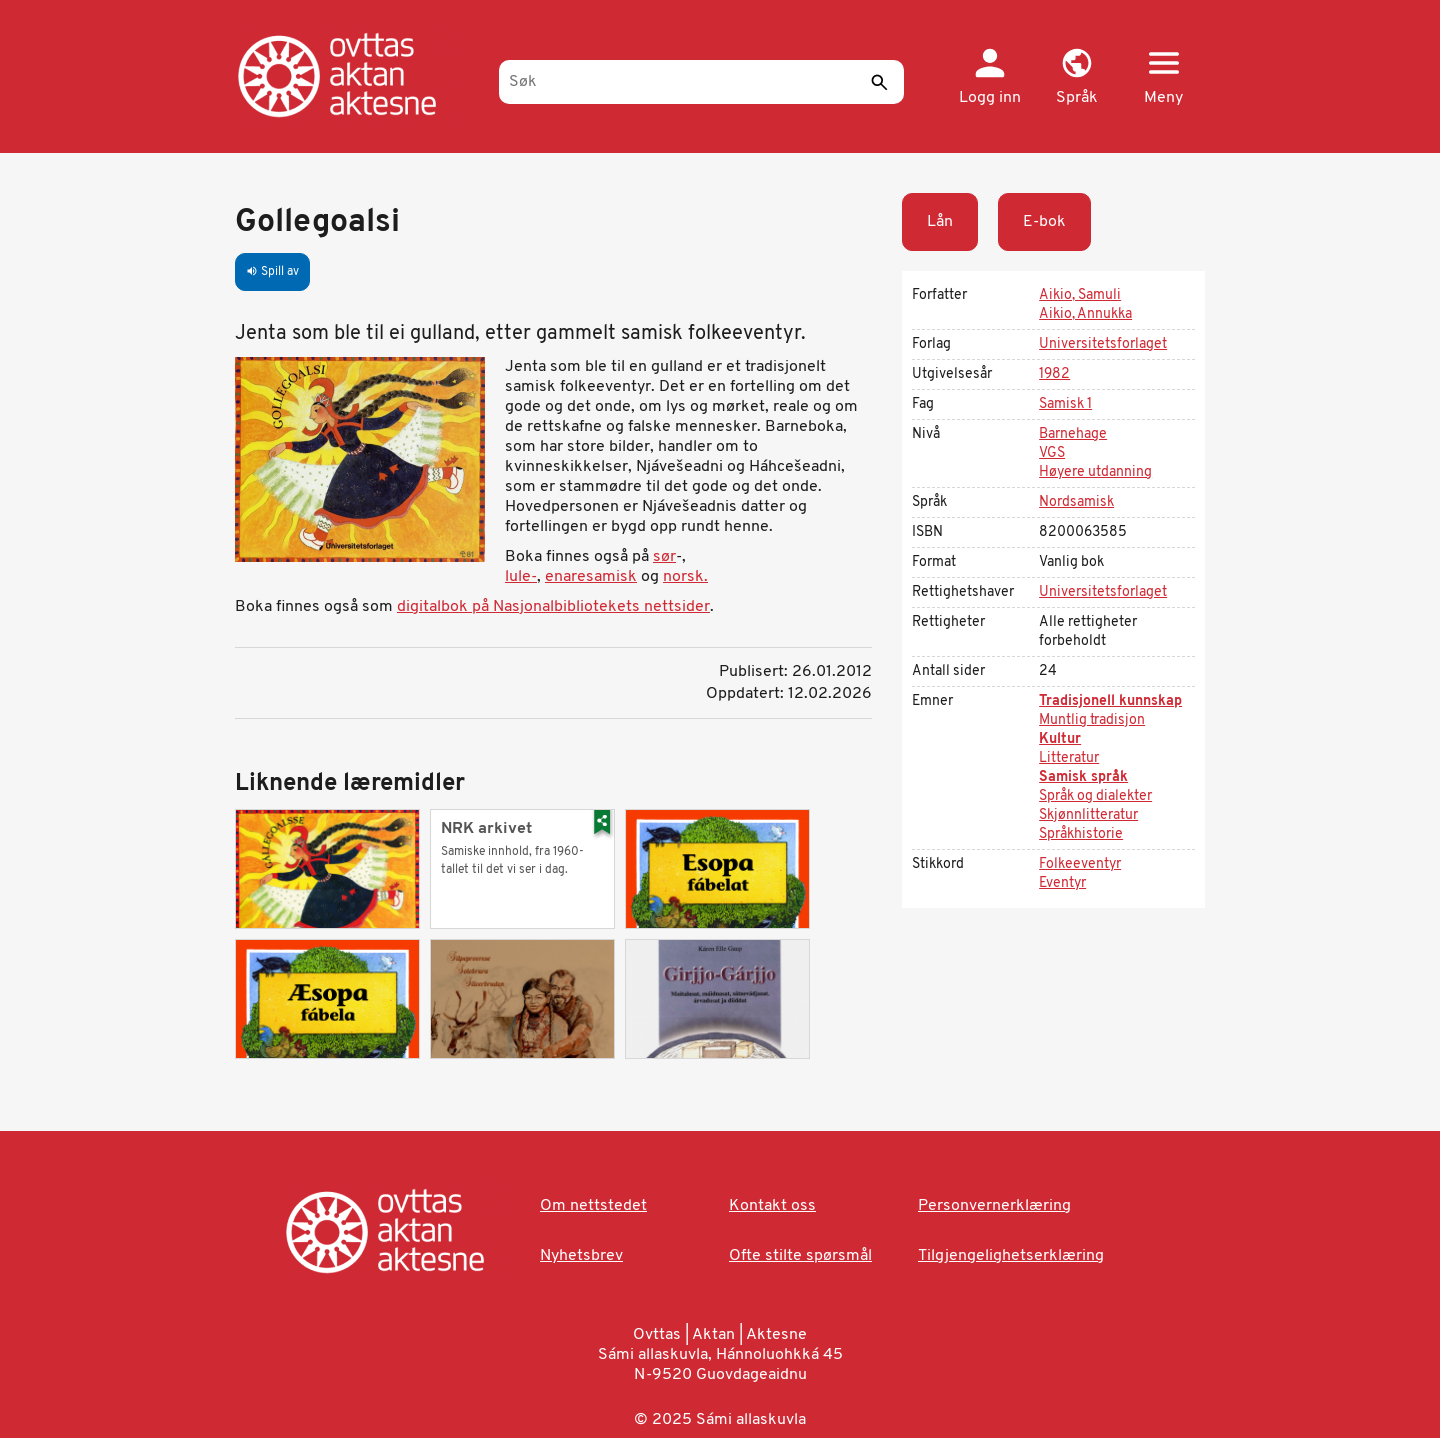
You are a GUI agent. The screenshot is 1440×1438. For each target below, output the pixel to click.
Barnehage (1073, 434)
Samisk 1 (1065, 404)
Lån (940, 222)
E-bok (1044, 222)
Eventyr (1062, 883)
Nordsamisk (1076, 502)
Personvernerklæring (994, 1206)
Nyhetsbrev (581, 1256)
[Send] (879, 82)
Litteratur (1069, 758)
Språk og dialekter (1095, 796)
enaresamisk (591, 577)
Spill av (272, 272)
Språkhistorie (1081, 834)
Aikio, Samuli (1080, 295)
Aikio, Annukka (1085, 314)
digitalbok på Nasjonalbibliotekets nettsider (553, 607)
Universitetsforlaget (1103, 344)
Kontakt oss (772, 1206)
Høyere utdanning (1095, 472)
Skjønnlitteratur (1088, 815)
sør (664, 557)
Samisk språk (1083, 777)
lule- (521, 577)
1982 (1054, 374)
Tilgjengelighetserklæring (1011, 1256)
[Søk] (701, 82)
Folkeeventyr (1080, 864)
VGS (1052, 453)
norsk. (685, 577)
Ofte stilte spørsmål (800, 1256)
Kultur (1060, 739)
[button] (1076, 78)
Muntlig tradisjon (1092, 720)
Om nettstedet (593, 1206)
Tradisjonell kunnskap (1110, 701)
